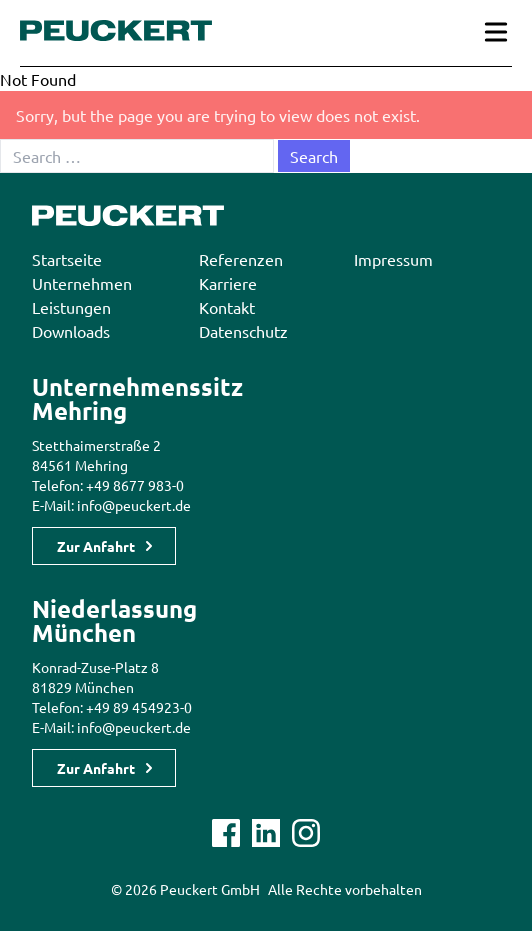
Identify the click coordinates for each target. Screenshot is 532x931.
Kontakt (227, 307)
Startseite (67, 259)
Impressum (393, 259)
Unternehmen (82, 283)
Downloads (71, 331)
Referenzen (241, 259)
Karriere (228, 283)
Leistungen (71, 307)
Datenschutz (243, 331)
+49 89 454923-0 (139, 707)
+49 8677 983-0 (135, 485)
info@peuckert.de (134, 505)
